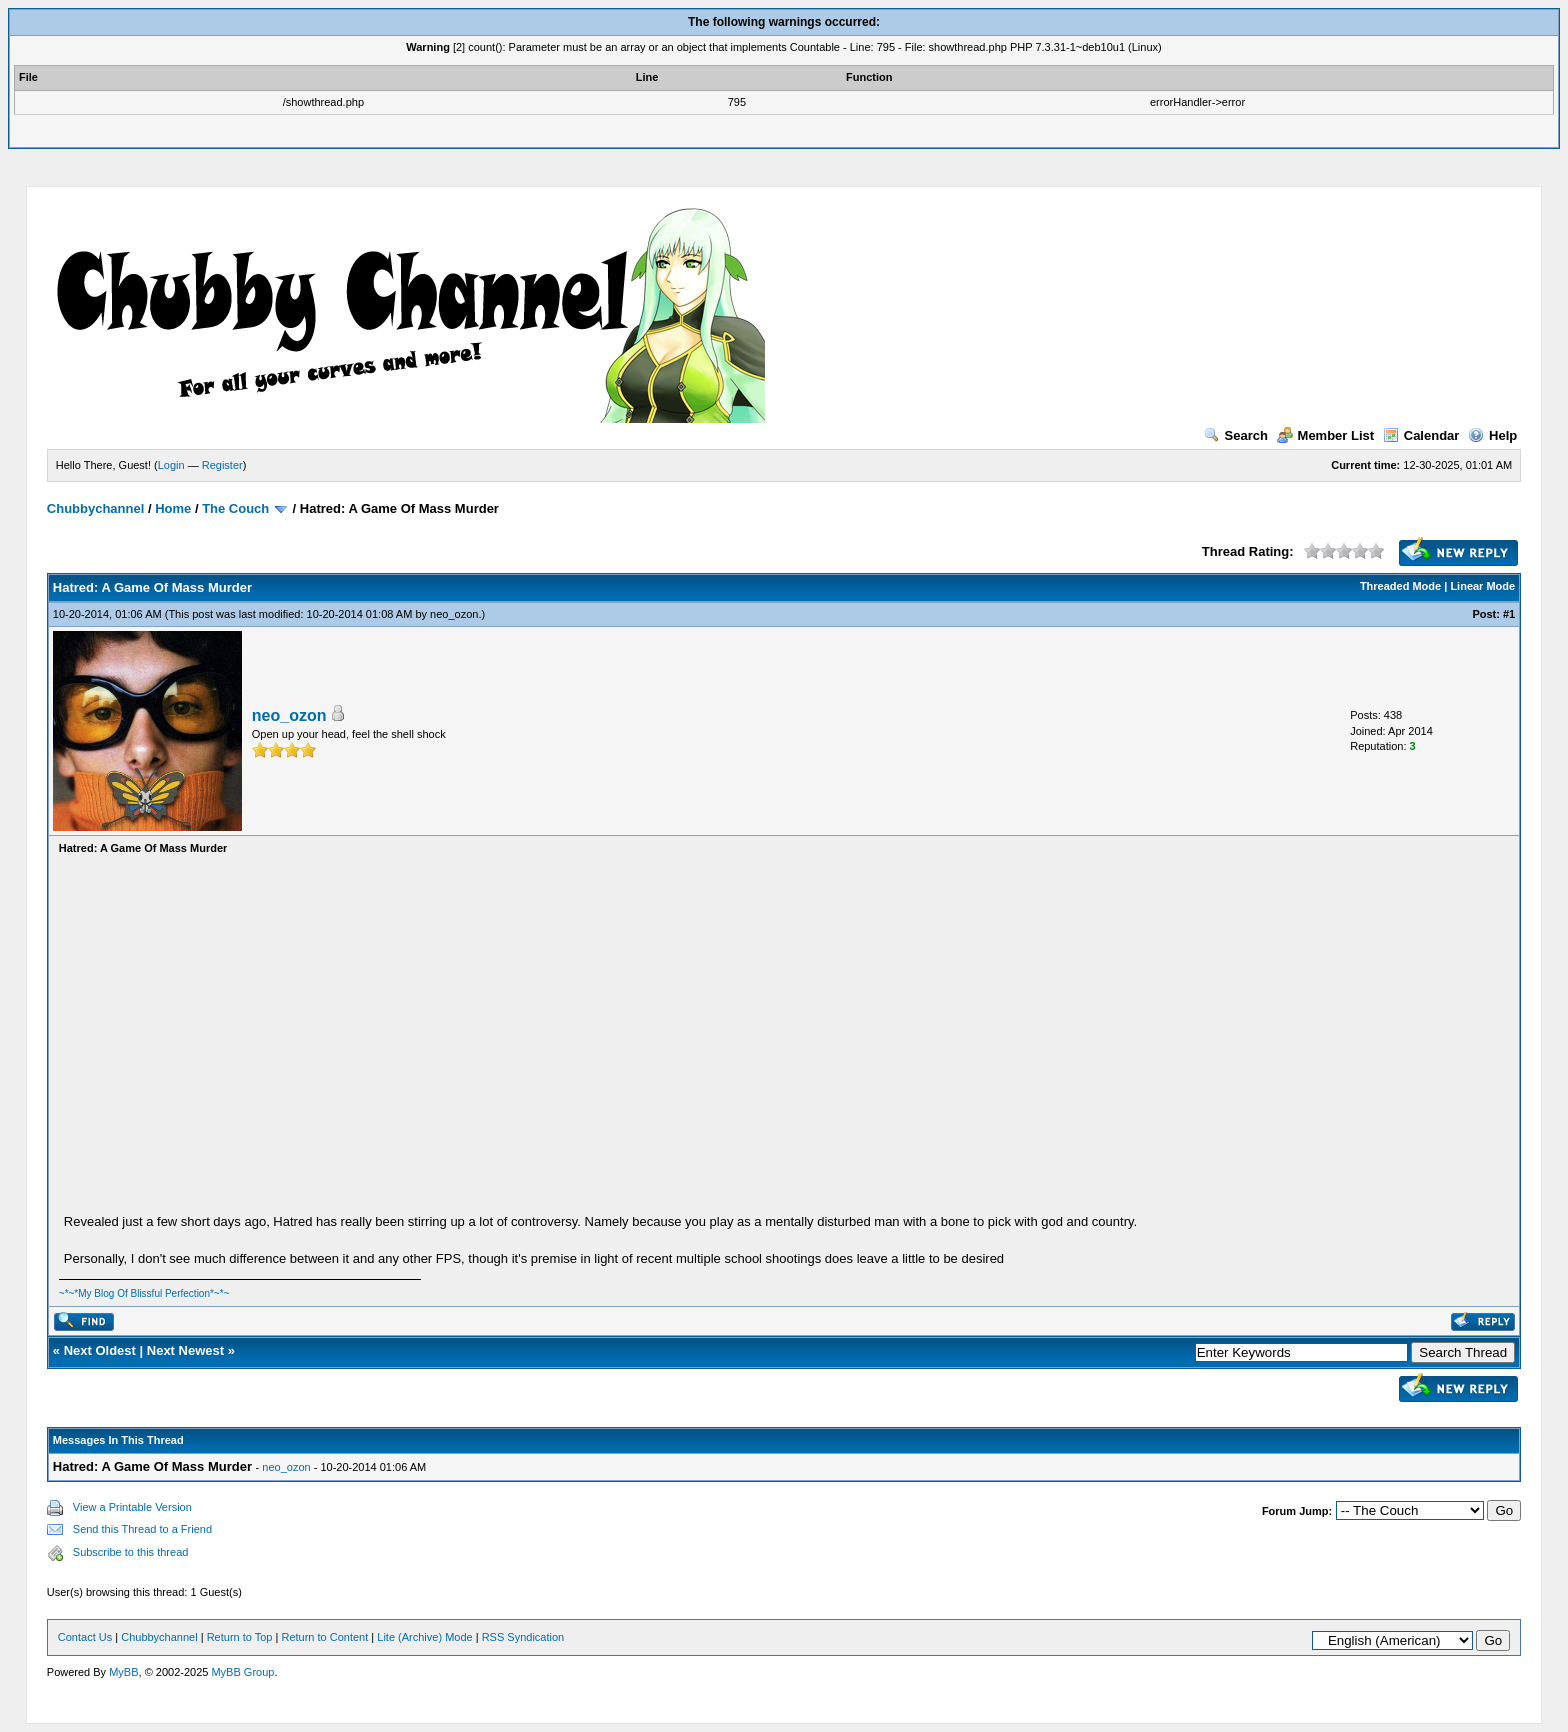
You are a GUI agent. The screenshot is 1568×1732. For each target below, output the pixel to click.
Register (222, 465)
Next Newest (185, 1350)
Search (1236, 435)
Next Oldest (100, 1350)
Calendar (1421, 435)
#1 (1509, 614)
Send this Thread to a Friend (142, 1529)
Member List (1326, 435)
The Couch (235, 508)
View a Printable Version (132, 1507)
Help (1492, 435)
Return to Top (240, 1637)
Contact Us (85, 1637)
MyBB (123, 1672)
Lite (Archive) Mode (424, 1637)
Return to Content (324, 1637)
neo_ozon (454, 614)
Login (171, 465)
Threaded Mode (1400, 586)
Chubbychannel (96, 508)
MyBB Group (242, 1672)
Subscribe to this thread (131, 1552)
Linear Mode (1482, 586)
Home (173, 508)
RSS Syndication (523, 1637)
